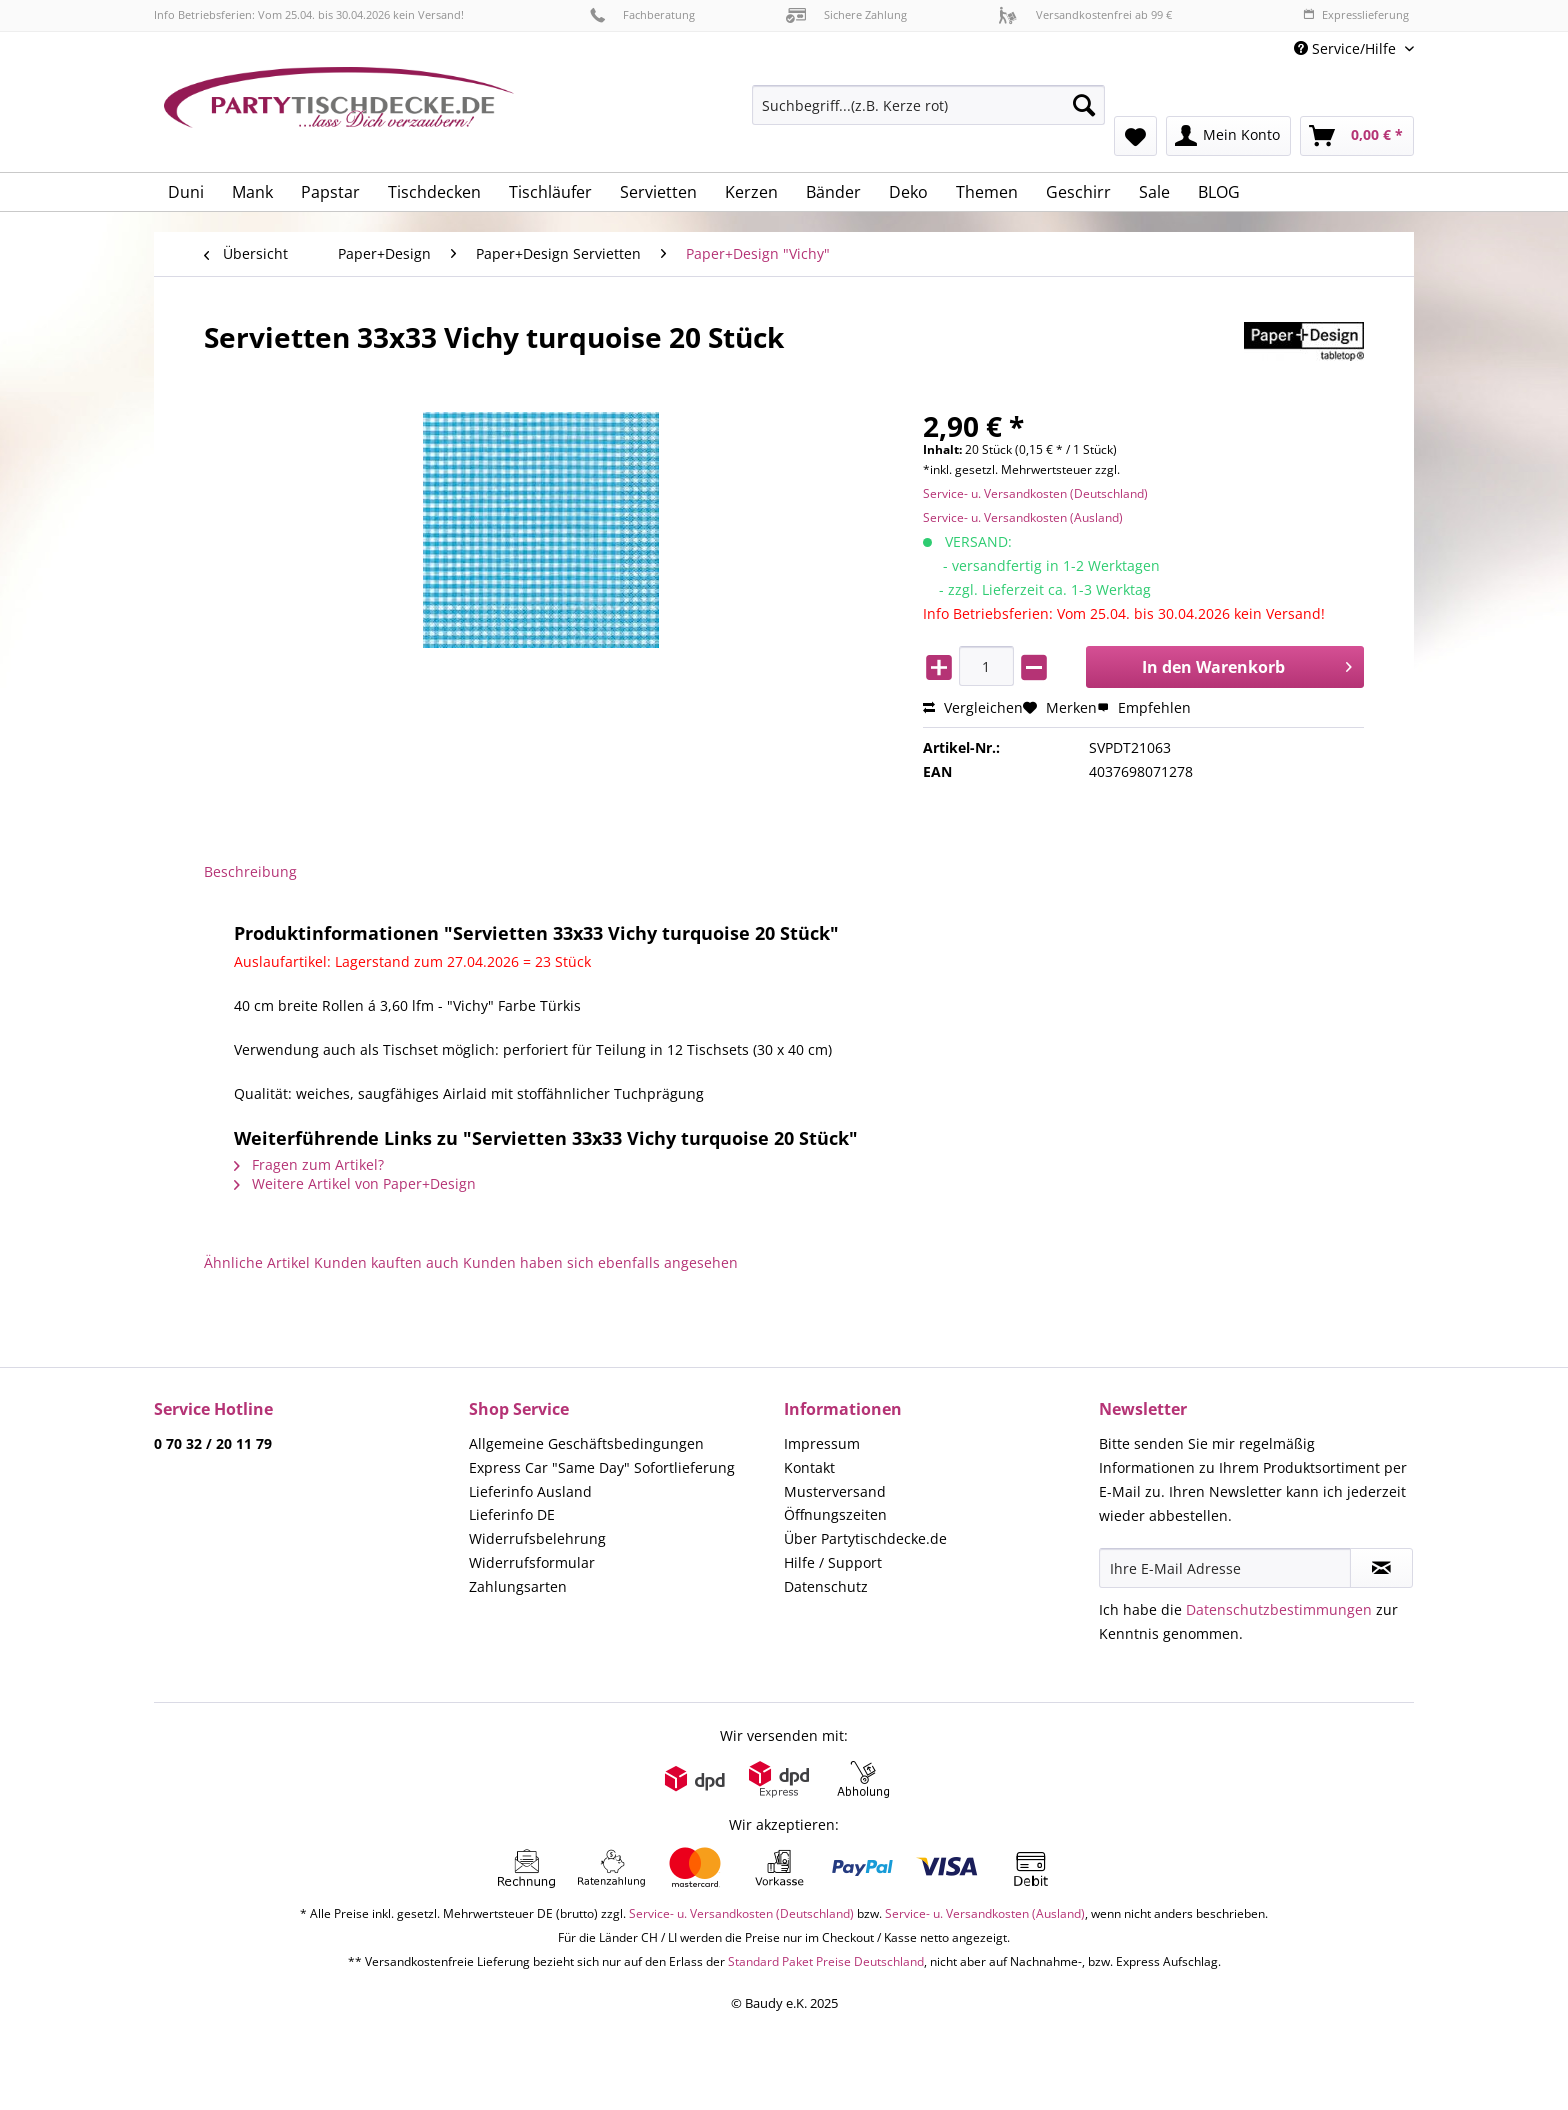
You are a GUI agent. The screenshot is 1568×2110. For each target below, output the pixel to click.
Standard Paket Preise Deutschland (826, 1961)
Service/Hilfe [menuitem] (1347, 48)
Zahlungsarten (518, 1586)
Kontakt (809, 1467)
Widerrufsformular (532, 1562)
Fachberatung (642, 14)
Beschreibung (250, 871)
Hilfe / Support (833, 1562)
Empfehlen (1144, 707)
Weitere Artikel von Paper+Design (355, 1183)
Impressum (822, 1443)
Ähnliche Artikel (257, 1262)
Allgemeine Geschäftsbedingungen (586, 1443)
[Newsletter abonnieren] (1381, 1568)
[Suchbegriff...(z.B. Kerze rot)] (928, 105)
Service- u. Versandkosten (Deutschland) (1035, 493)
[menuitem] (928, 114)
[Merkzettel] (1135, 136)
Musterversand (835, 1491)
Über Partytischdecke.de (865, 1538)
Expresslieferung (1356, 14)
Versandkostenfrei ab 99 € (1085, 14)
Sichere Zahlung (846, 14)
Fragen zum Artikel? (309, 1164)
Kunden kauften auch (386, 1262)
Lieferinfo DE (512, 1514)
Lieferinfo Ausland (530, 1491)
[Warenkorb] (1357, 136)
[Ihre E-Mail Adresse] (1225, 1568)
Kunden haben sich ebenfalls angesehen (600, 1262)
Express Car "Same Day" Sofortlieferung (602, 1467)
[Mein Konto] (1228, 136)
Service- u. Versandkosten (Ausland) (1023, 517)
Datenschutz (826, 1586)
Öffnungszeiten (835, 1514)
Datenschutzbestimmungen (1279, 1609)
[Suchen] (1084, 105)
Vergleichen (973, 707)
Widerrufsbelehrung (537, 1538)
